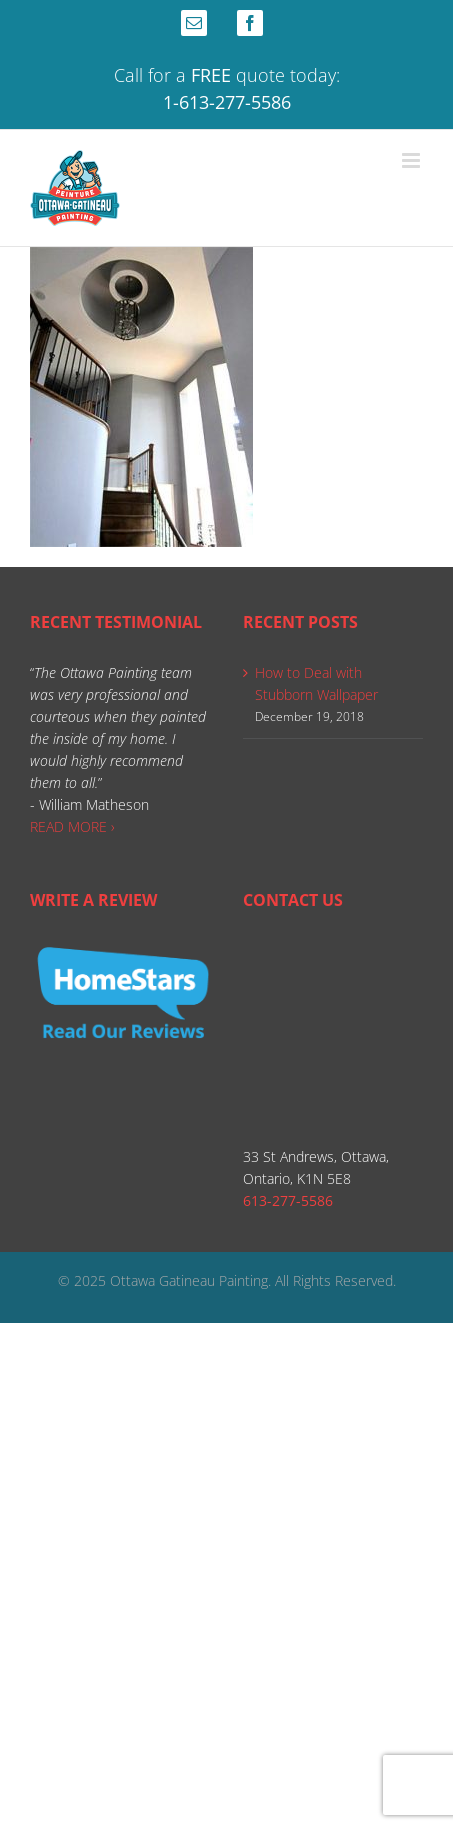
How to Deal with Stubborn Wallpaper (316, 683)
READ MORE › (72, 826)
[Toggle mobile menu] (412, 160)
